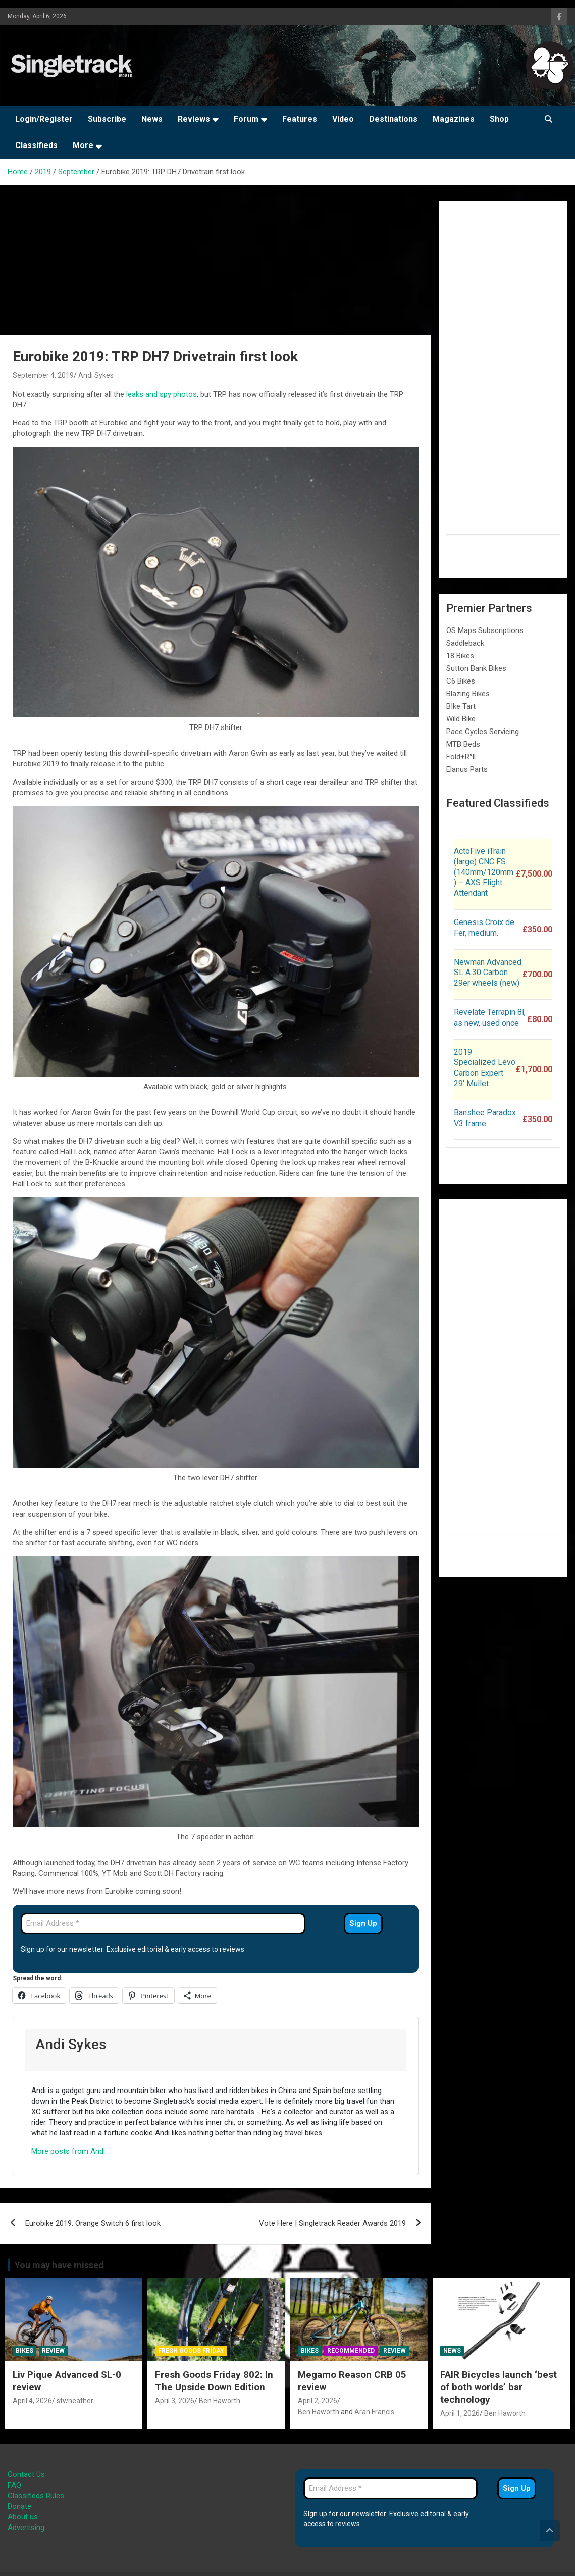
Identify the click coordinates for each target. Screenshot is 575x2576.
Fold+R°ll (461, 756)
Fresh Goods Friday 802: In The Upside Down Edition (214, 2381)
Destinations (393, 119)
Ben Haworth (219, 2401)
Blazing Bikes (468, 693)
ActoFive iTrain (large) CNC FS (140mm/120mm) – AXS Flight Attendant (483, 872)
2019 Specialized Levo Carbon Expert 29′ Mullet (484, 1067)
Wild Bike (461, 718)
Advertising (26, 2527)
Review (53, 2350)
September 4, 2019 (43, 375)
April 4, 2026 (32, 2401)
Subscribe (107, 119)
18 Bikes (460, 655)
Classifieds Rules (36, 2495)
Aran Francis (374, 2412)
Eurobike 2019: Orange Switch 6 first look (93, 2223)
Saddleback (465, 643)
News (152, 119)
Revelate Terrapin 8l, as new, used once (490, 1017)
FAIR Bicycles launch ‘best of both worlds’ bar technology (498, 2387)
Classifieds (36, 145)
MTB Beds (463, 744)
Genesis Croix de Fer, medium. (484, 927)
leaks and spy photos (161, 394)
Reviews (194, 119)
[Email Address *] (163, 1923)
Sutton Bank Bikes (476, 668)
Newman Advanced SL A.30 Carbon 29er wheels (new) (487, 972)
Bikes (24, 2350)
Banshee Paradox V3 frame (485, 1118)
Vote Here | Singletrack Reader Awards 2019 (332, 2223)
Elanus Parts (467, 769)
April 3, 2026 (174, 2401)
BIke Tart (461, 706)
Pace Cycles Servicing (482, 731)
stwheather (75, 2401)
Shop (499, 119)
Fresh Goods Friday (191, 2350)
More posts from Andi (68, 2151)
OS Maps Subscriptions (485, 630)
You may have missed (59, 2265)
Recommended (351, 2350)
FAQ (14, 2485)
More (83, 145)
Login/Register (44, 119)
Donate (19, 2506)
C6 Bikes (460, 681)
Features (299, 119)
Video (343, 119)
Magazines (454, 119)
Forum (246, 119)
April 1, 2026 (460, 2413)
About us (23, 2516)
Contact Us (26, 2474)
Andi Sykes (96, 375)
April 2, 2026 (317, 2401)
